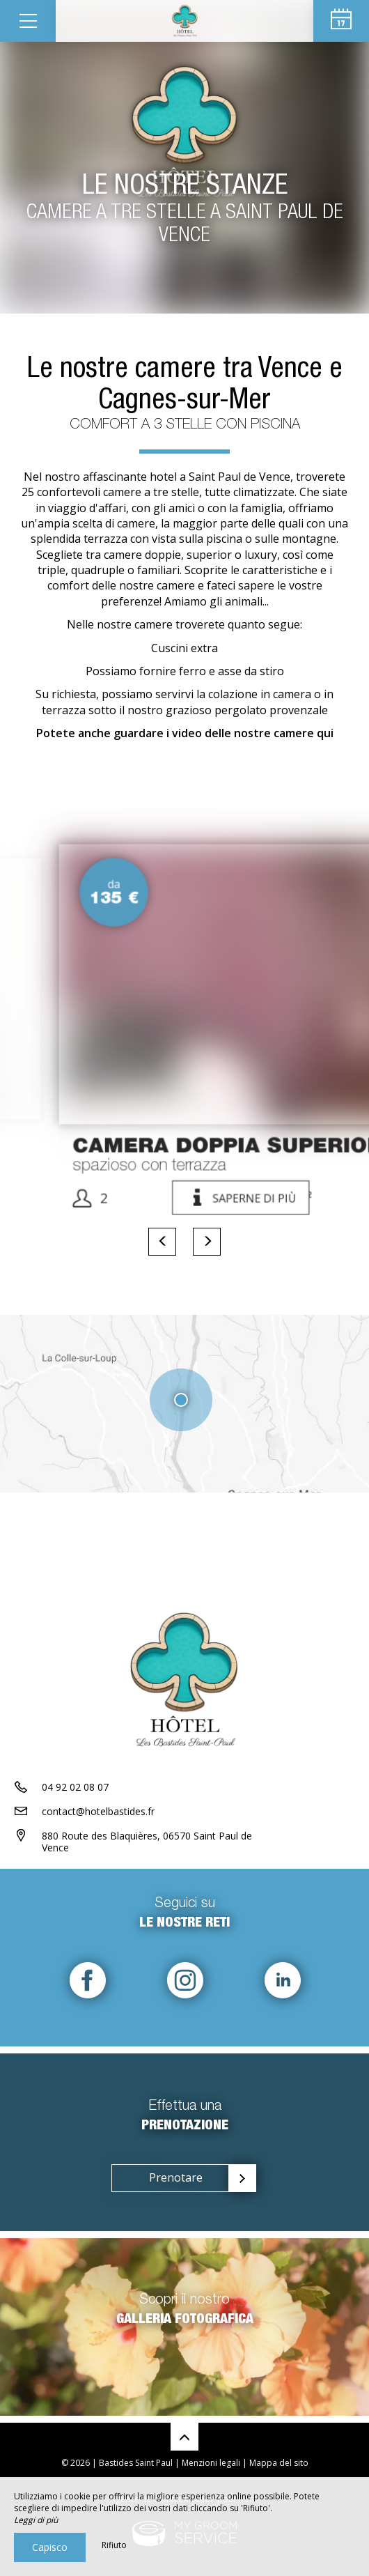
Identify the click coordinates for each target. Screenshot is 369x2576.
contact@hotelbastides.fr (98, 1811)
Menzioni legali (211, 2463)
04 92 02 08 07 (75, 1787)
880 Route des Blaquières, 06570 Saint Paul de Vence (147, 1841)
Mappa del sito (278, 2463)
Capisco (50, 2547)
